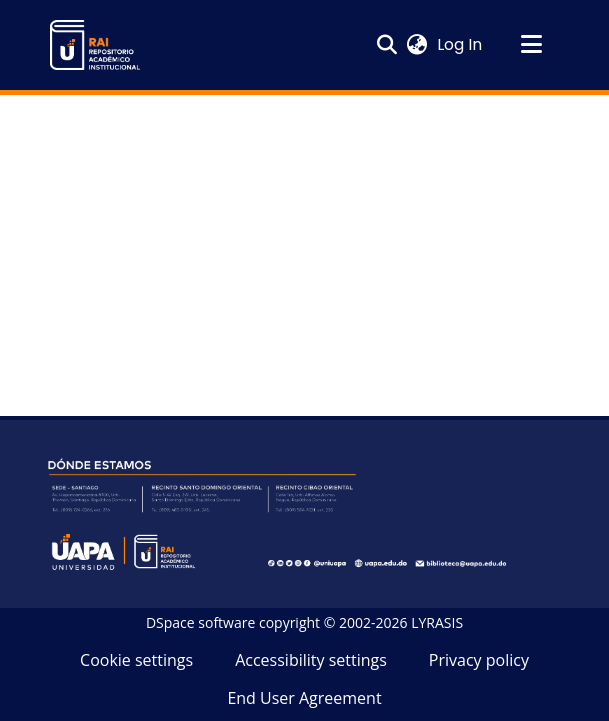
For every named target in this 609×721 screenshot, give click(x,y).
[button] (95, 45)
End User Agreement (304, 698)
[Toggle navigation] (532, 45)
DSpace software (200, 622)
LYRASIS (437, 622)
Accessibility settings (311, 660)
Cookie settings (136, 660)
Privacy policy (479, 660)
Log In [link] (460, 44)
